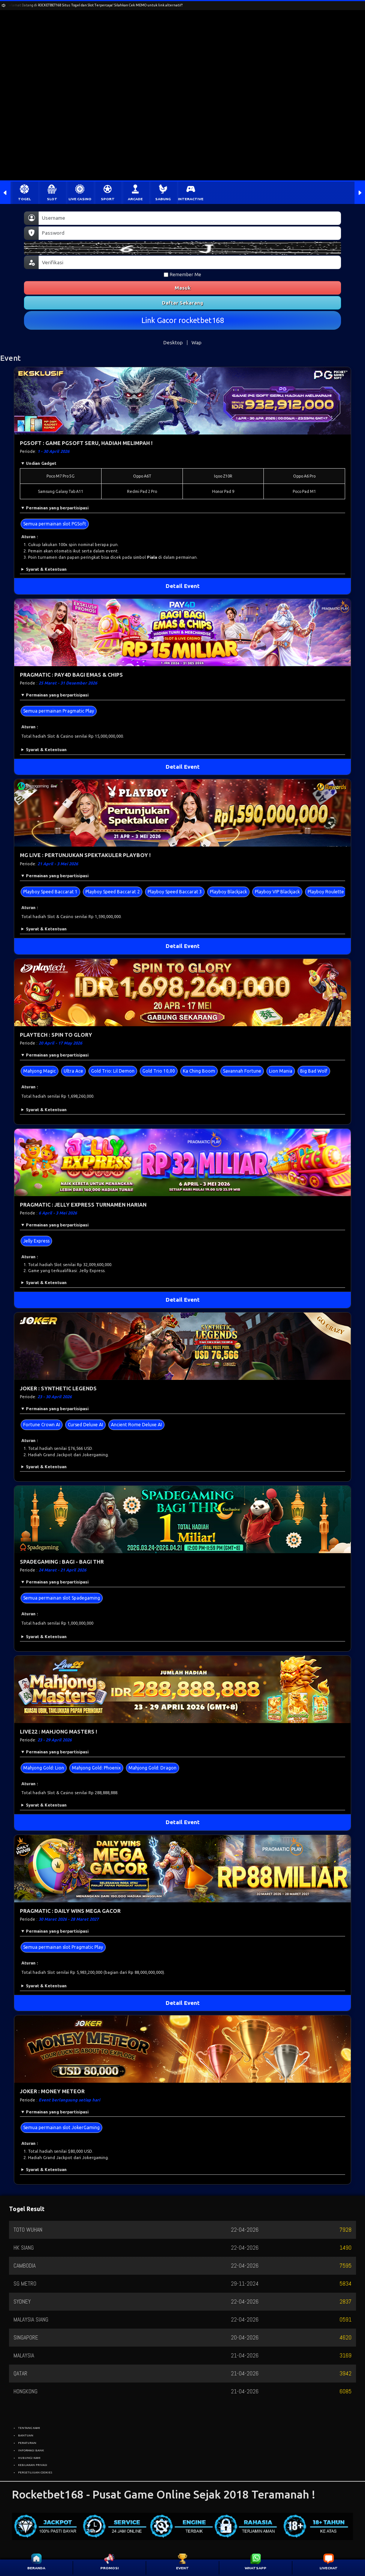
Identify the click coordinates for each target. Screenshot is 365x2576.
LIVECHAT (329, 2568)
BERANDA (36, 2568)
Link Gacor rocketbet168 (182, 320)
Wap (196, 342)
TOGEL (24, 199)
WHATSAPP (255, 2568)
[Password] (190, 233)
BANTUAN (25, 2435)
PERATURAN (27, 2442)
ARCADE (135, 199)
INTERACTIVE (190, 199)
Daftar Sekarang (182, 303)
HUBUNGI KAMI (29, 2457)
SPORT (108, 199)
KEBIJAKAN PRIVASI (32, 2464)
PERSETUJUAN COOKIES (35, 2472)
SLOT (52, 199)
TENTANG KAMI (29, 2427)
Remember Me (182, 274)
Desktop (173, 342)
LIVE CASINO (80, 199)
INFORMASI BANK (31, 2450)
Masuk (183, 288)
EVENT (182, 2568)
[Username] (190, 218)
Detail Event (183, 586)
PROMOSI (109, 2568)
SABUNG (163, 199)
